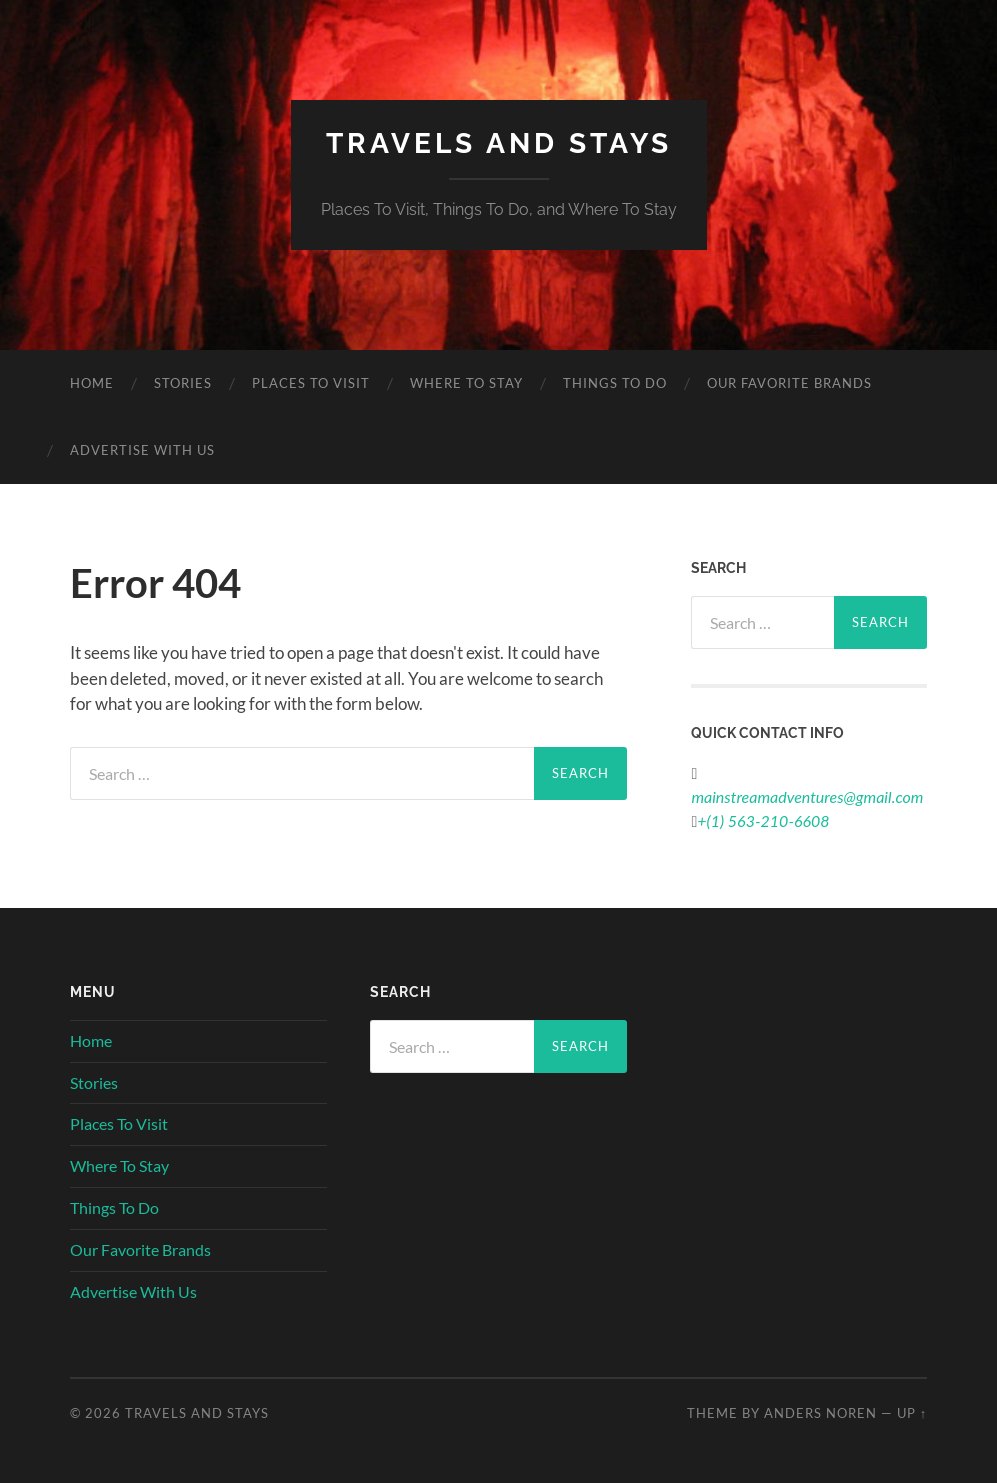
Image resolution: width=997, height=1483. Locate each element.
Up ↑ (912, 1413)
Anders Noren (820, 1413)
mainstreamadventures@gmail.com (807, 796)
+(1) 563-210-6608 (763, 820)
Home (92, 383)
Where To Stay (466, 383)
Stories (183, 383)
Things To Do (615, 383)
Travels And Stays (499, 143)
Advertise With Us (142, 450)
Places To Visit (311, 383)
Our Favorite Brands (789, 383)
